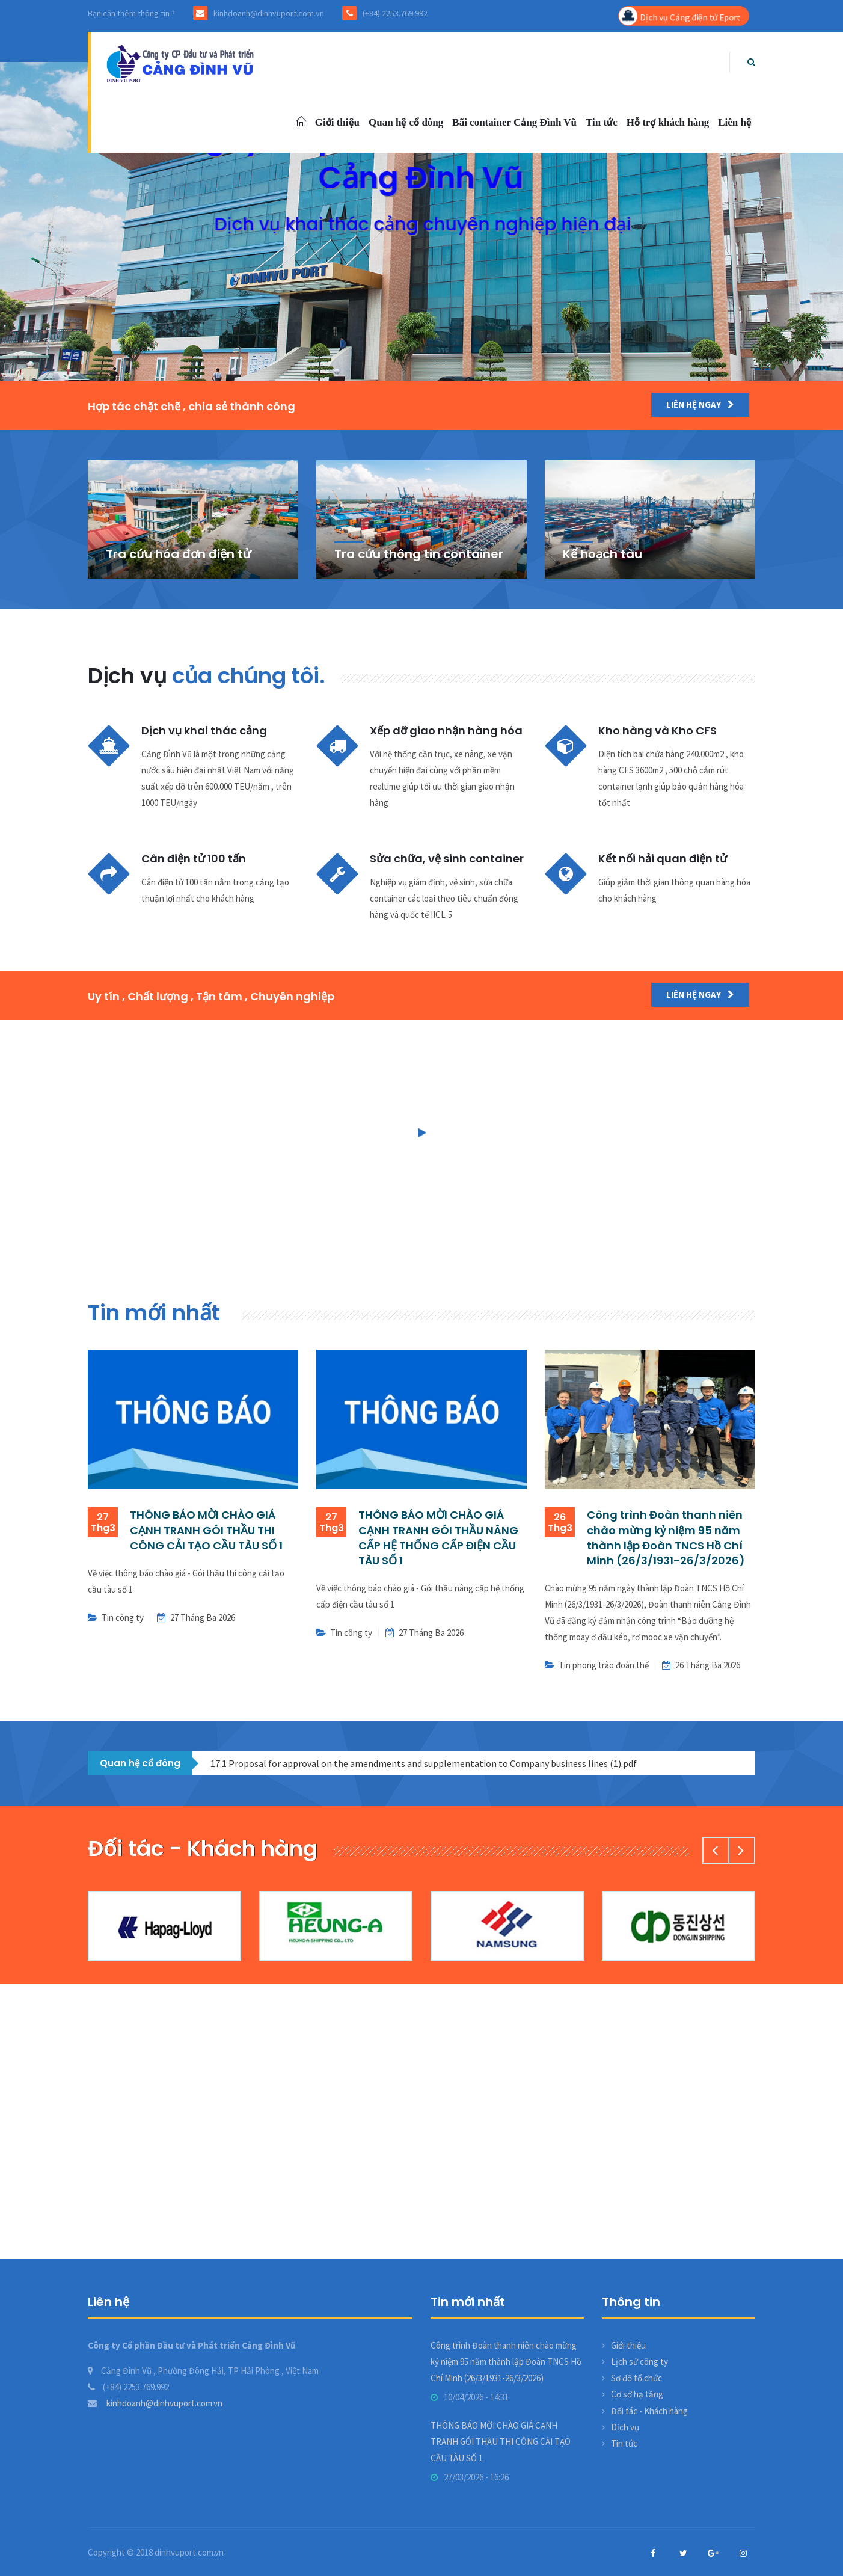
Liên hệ (735, 122)
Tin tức (602, 122)
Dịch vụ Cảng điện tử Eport (679, 16)
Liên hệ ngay (700, 404)
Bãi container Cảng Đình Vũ (514, 122)
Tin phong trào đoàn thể (604, 1665)
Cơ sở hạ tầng (637, 2394)
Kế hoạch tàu (602, 554)
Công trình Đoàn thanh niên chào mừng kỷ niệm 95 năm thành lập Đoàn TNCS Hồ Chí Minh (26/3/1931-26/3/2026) (666, 1537)
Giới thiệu (337, 122)
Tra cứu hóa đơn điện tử (178, 554)
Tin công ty (123, 1617)
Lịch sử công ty (639, 2361)
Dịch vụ (625, 2427)
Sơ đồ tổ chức (636, 2378)
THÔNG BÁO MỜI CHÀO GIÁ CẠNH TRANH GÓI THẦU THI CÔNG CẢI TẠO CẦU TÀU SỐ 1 (206, 1529)
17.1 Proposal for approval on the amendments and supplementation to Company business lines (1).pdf (423, 1763)
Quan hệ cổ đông (406, 122)
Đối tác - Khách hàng (649, 2411)
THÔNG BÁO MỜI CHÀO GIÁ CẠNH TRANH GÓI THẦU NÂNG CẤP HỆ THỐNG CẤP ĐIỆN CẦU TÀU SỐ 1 (438, 1537)
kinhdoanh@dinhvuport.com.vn (155, 2403)
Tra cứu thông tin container (418, 554)
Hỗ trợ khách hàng (668, 122)
